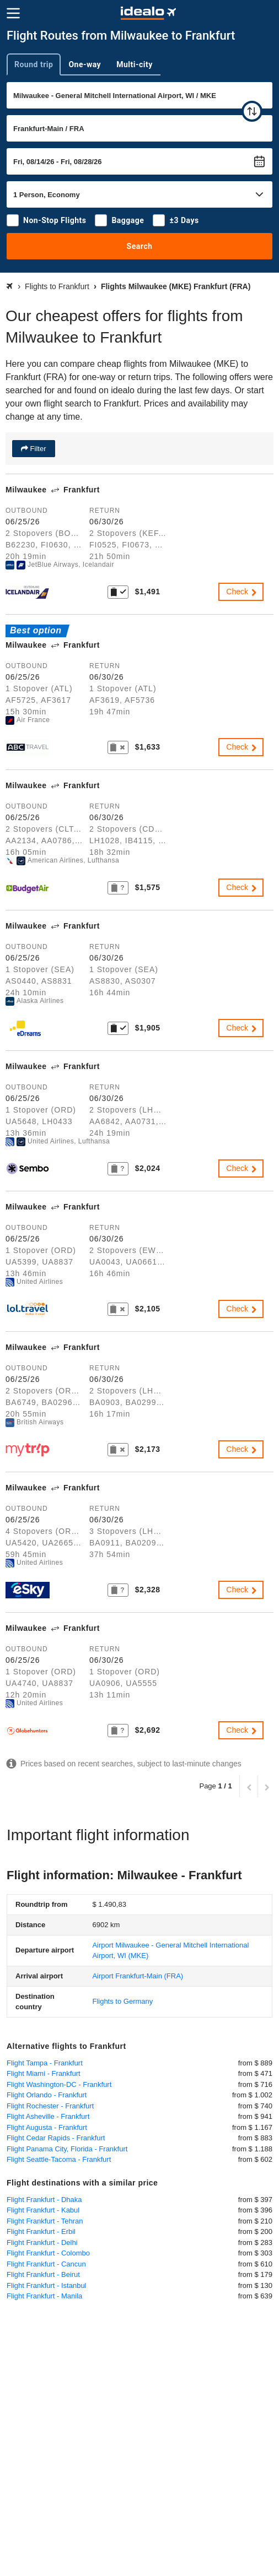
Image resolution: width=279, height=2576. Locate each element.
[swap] (252, 111)
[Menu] (13, 13)
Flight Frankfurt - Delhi (42, 2242)
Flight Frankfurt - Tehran (45, 2221)
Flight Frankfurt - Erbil (41, 2231)
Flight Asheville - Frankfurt (48, 2116)
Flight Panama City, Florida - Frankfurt (67, 2149)
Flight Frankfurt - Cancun (46, 2264)
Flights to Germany (122, 2001)
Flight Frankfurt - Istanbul (47, 2285)
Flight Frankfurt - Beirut (43, 2274)
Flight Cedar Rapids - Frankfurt (56, 2138)
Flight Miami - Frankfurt (44, 2073)
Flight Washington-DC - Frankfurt (59, 2084)
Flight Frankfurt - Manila (44, 2296)
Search (140, 246)
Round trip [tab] (33, 64)
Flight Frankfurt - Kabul (43, 2210)
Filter (37, 448)
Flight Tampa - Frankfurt (45, 2063)
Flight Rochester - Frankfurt (50, 2106)
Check (242, 591)
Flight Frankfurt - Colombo (48, 2253)
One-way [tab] (84, 64)
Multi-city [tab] (134, 64)
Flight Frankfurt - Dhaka (44, 2199)
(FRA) (137, 1976)
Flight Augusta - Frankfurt (47, 2127)
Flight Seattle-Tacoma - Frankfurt (59, 2159)
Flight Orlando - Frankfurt (47, 2095)
